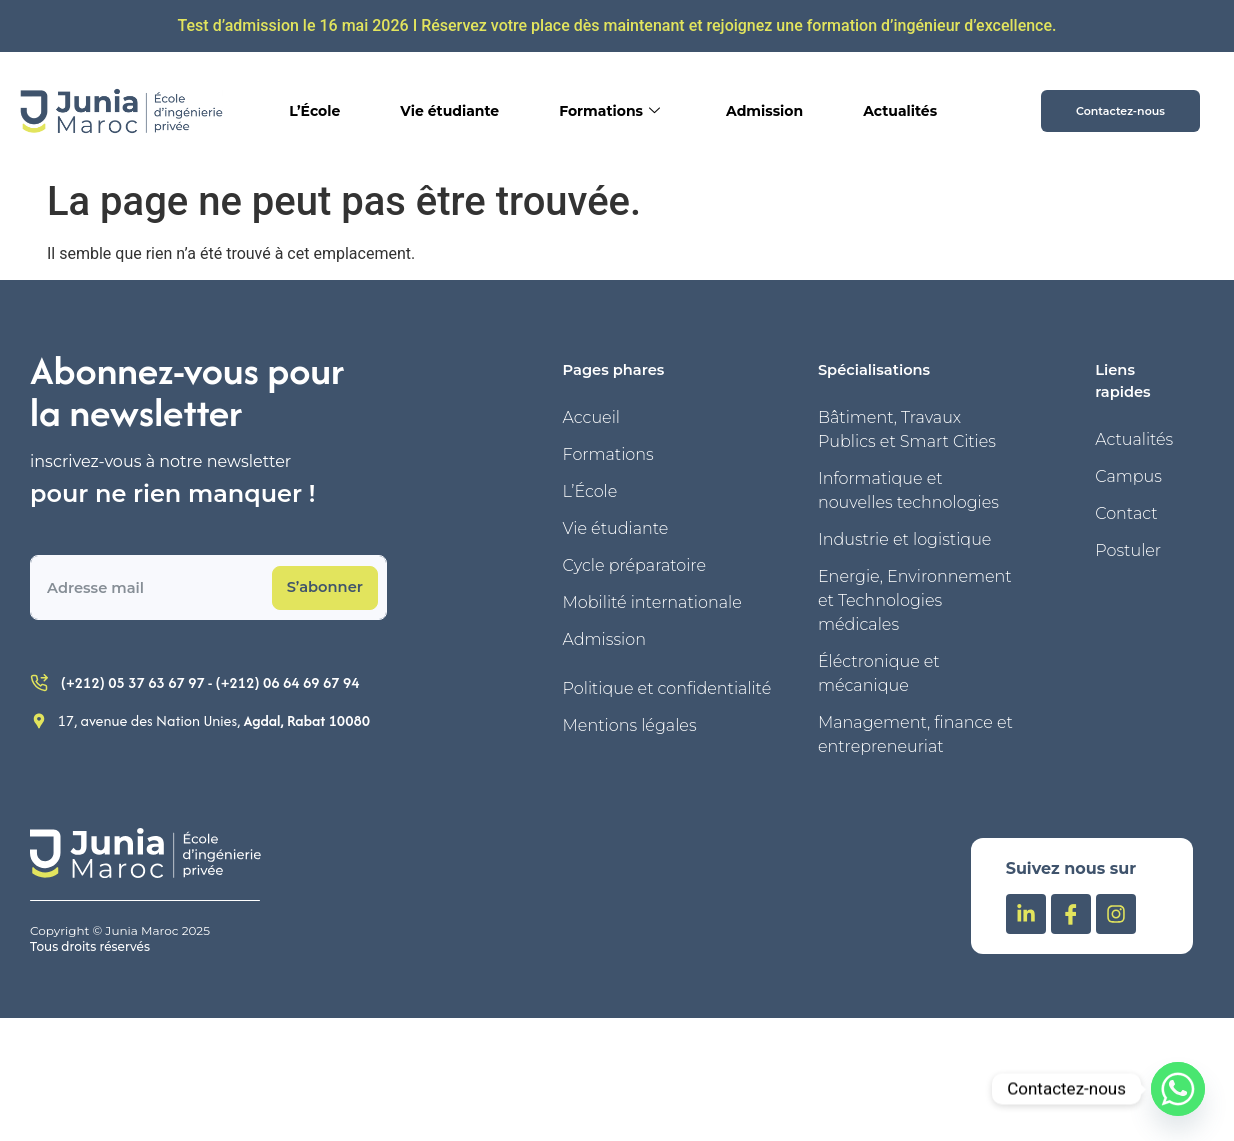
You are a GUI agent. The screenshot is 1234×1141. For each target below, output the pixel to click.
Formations (609, 111)
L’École (314, 111)
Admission (764, 111)
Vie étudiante (449, 111)
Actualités (900, 111)
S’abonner (325, 587)
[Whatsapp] (1178, 1089)
